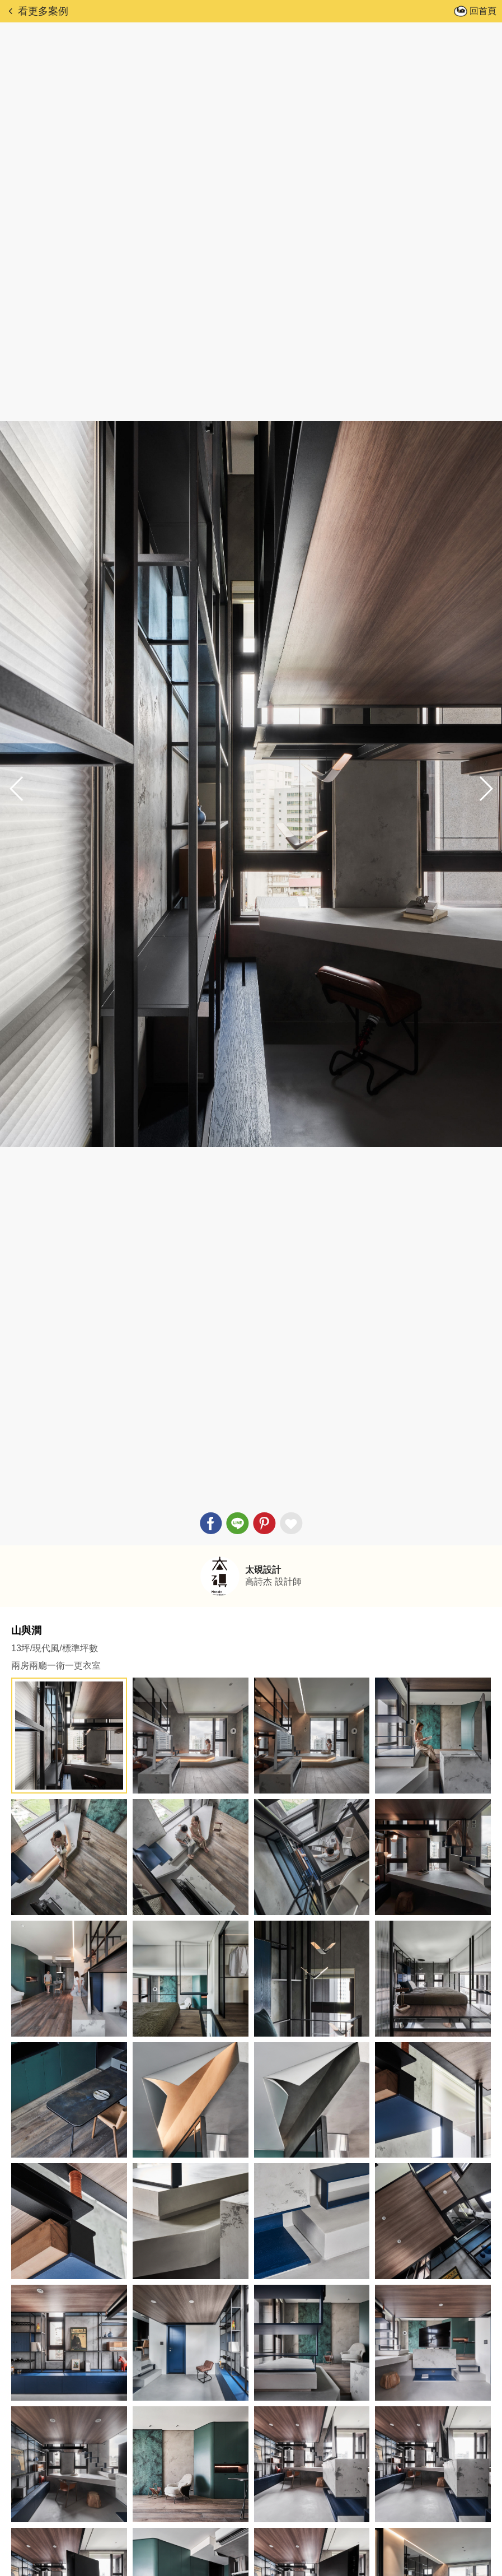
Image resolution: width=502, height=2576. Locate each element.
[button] (485, 788)
